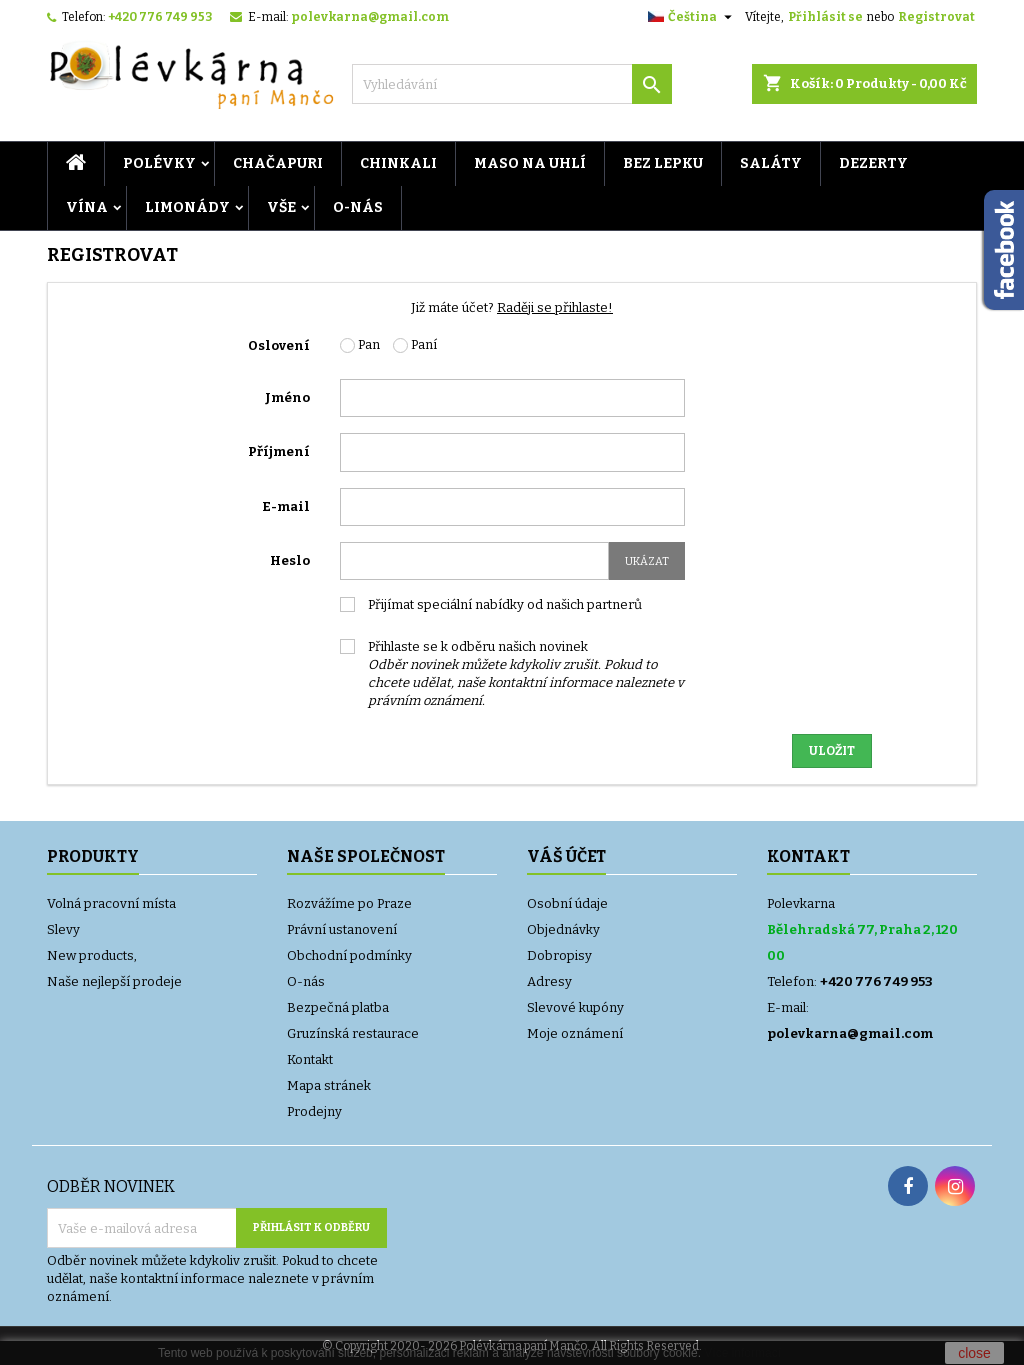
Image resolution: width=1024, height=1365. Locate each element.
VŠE (281, 207)
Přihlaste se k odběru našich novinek (526, 673)
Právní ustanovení (342, 929)
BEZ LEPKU (663, 163)
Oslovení (279, 345)
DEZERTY (873, 163)
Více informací (742, 1353)
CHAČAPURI (278, 163)
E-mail (286, 506)
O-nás (358, 207)
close (974, 1353)
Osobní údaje (567, 903)
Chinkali (398, 163)
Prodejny (314, 1111)
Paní (415, 345)
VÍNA (87, 207)
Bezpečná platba (338, 1007)
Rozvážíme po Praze (349, 903)
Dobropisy (559, 955)
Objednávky (563, 929)
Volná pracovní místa (111, 903)
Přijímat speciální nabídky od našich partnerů (505, 604)
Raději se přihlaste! (555, 307)
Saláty (771, 163)
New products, (92, 955)
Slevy (63, 929)
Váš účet (566, 856)
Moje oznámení (575, 1033)
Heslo (290, 560)
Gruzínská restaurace (353, 1033)
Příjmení (279, 451)
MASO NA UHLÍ (530, 163)
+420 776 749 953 (160, 17)
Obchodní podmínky (349, 955)
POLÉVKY (159, 163)
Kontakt (310, 1059)
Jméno (287, 397)
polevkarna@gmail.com (370, 17)
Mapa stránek (329, 1085)
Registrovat (936, 17)
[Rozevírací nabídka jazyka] (692, 17)
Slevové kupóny (575, 1007)
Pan (360, 345)
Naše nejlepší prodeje (114, 981)
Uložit (832, 751)
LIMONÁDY (187, 207)
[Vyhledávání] (512, 84)
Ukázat (647, 561)
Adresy (549, 981)
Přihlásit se (825, 17)
